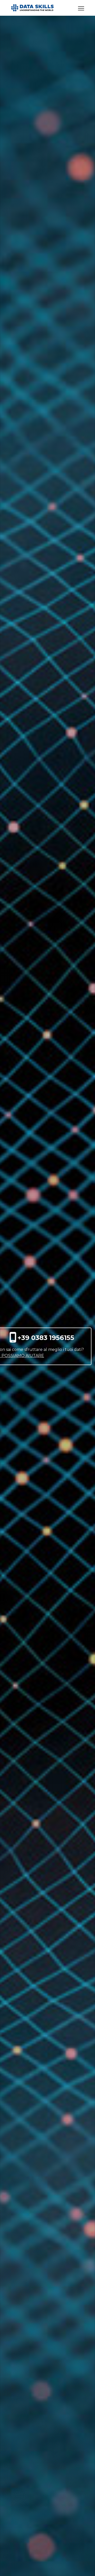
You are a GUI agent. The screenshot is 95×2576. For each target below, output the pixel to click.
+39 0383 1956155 (45, 1338)
